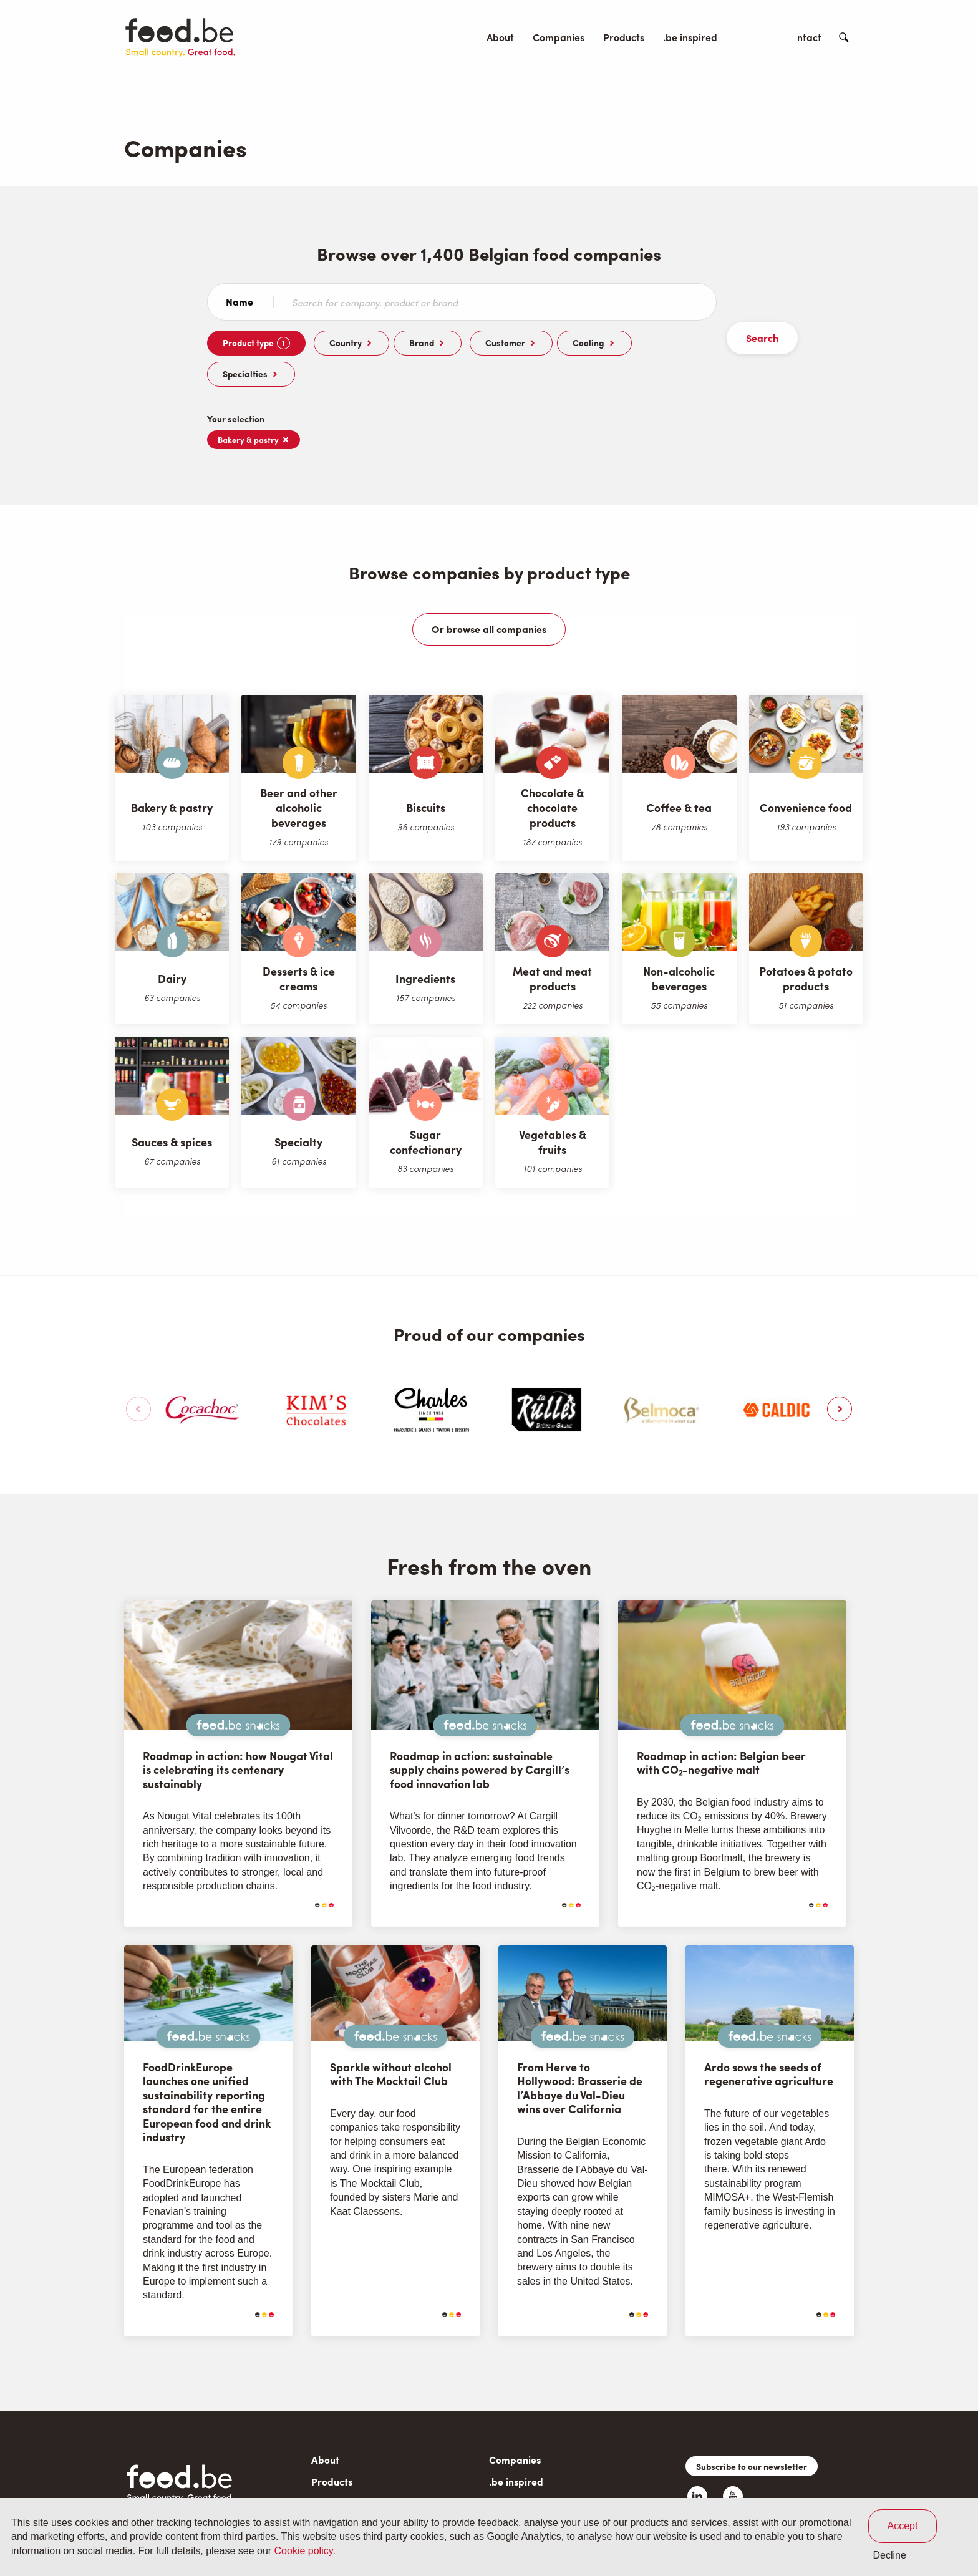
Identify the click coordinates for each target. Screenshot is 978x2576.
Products (623, 37)
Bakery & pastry (253, 408)
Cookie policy (303, 2550)
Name (239, 302)
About (500, 37)
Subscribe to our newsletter (751, 2435)
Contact (803, 37)
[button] (841, 1377)
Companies (558, 37)
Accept (903, 2525)
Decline (889, 2555)
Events (751, 37)
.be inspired (690, 37)
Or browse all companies (489, 598)
